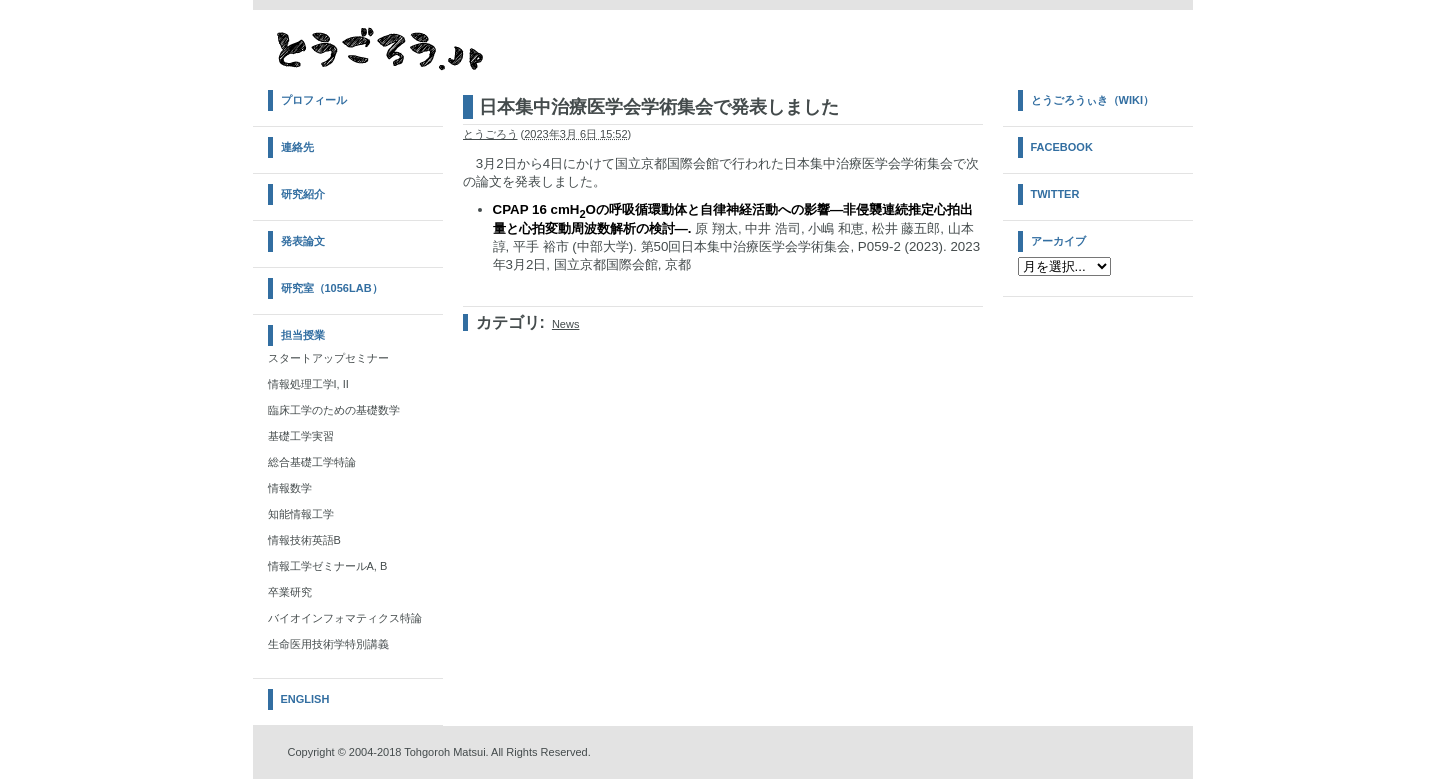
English (305, 699)
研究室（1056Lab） (332, 288)
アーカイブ (1058, 241)
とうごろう (490, 134)
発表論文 (303, 241)
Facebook (1062, 147)
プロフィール (314, 100)
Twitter (1055, 194)
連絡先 (297, 147)
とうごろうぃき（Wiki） (1092, 100)
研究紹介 (303, 194)
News (566, 324)
